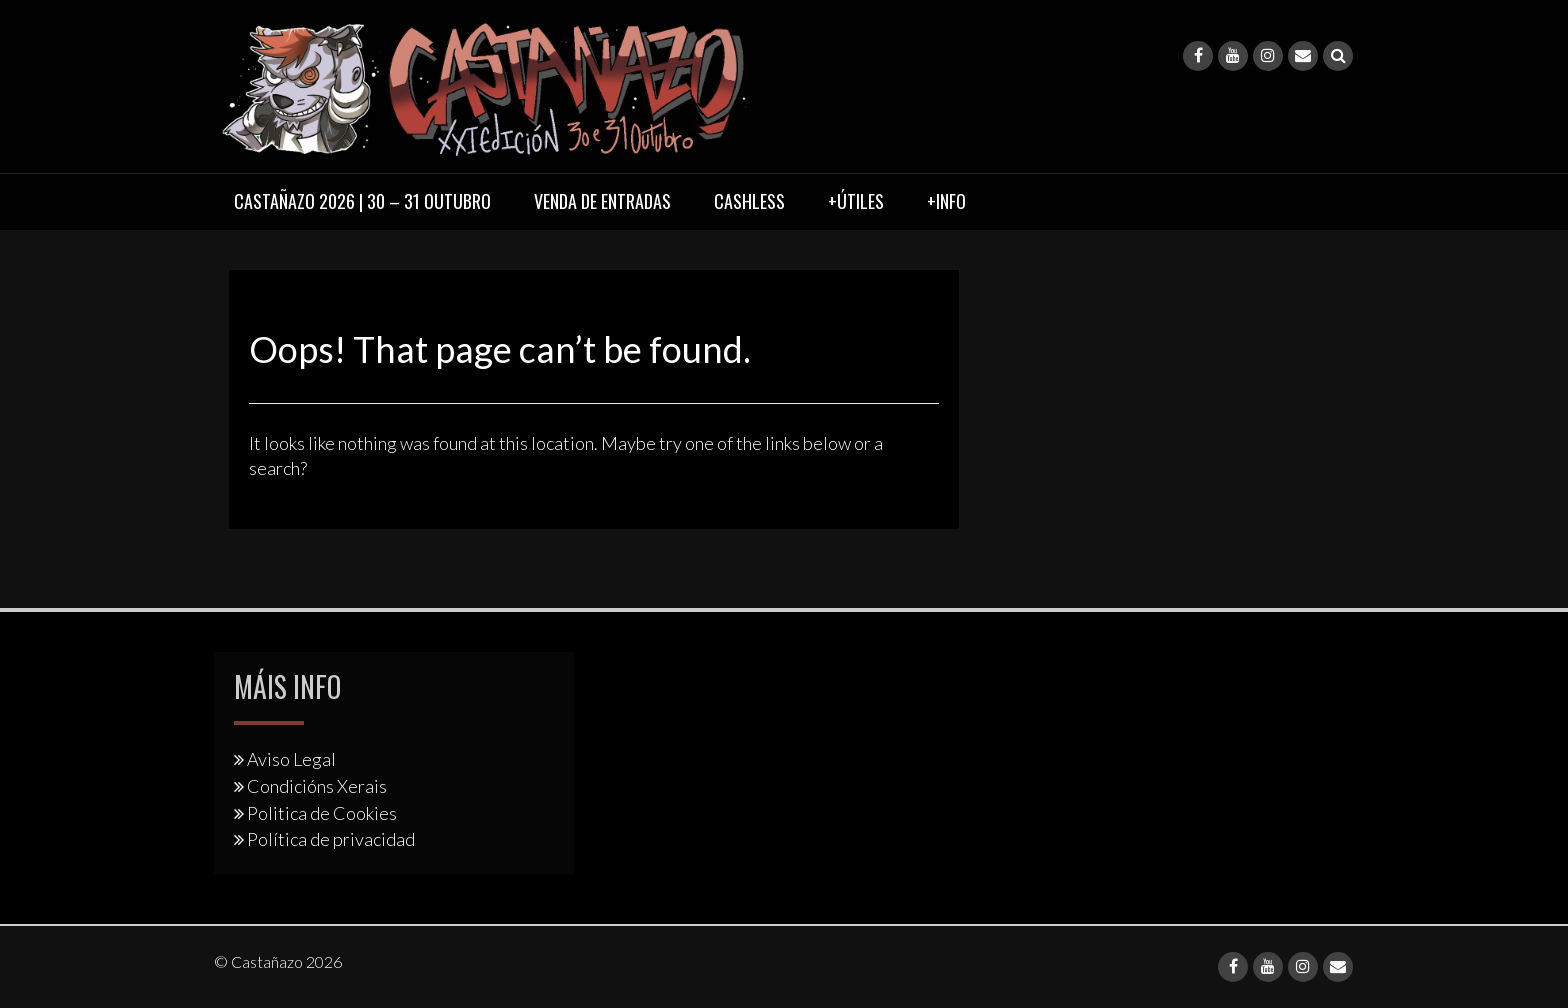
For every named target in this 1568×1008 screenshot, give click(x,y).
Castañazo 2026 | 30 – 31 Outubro (362, 201)
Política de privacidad (331, 839)
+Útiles (856, 201)
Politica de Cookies (322, 813)
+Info (946, 201)
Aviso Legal (291, 759)
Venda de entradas (602, 201)
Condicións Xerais (317, 786)
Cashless (749, 201)
